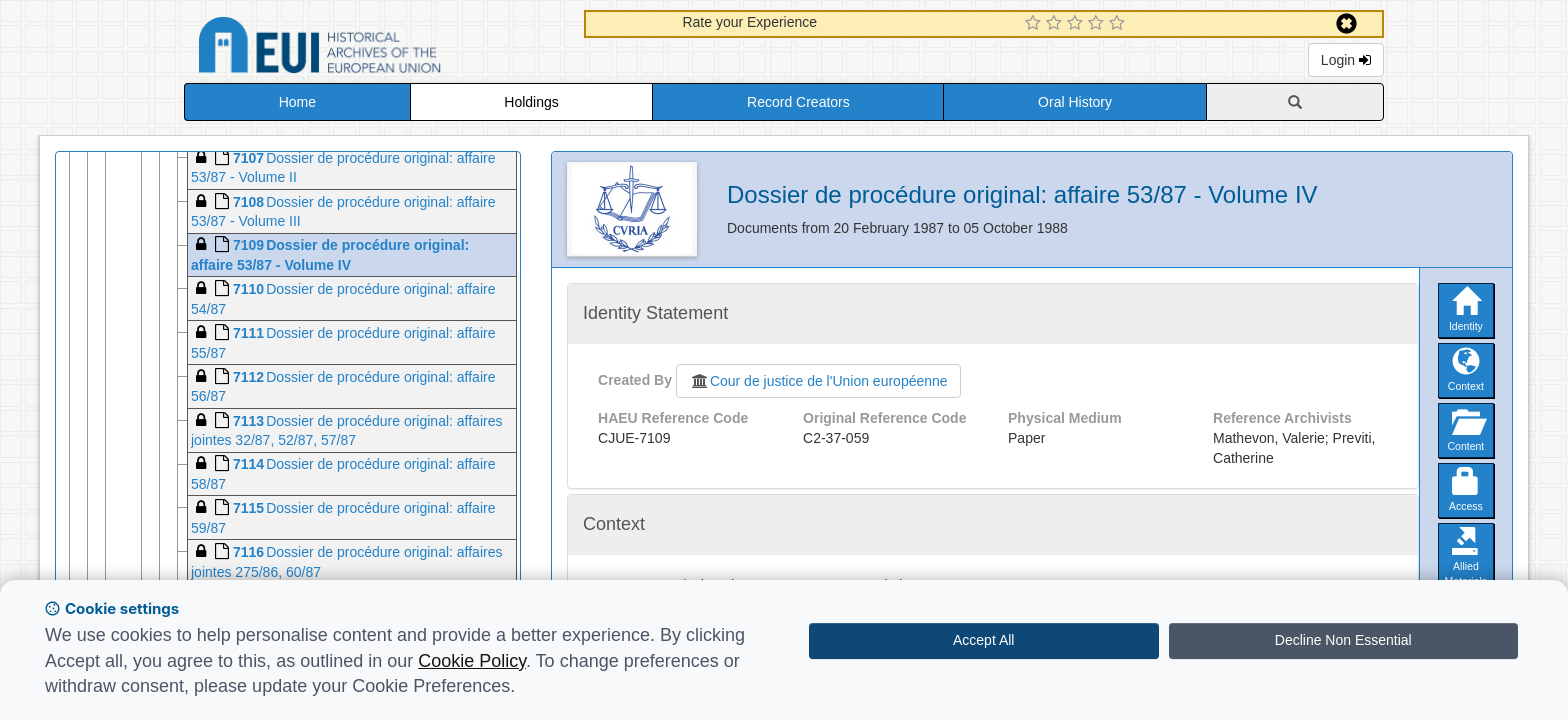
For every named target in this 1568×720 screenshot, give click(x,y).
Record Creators (798, 102)
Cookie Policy (472, 661)
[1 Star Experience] (1035, 24)
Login (1346, 60)
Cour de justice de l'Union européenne (818, 381)
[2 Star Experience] (1056, 24)
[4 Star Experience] (1098, 24)
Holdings (531, 102)
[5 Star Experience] (1119, 24)
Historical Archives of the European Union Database (376, 48)
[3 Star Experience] (1077, 24)
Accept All (983, 640)
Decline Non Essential (1343, 640)
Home (297, 102)
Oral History (1075, 102)
